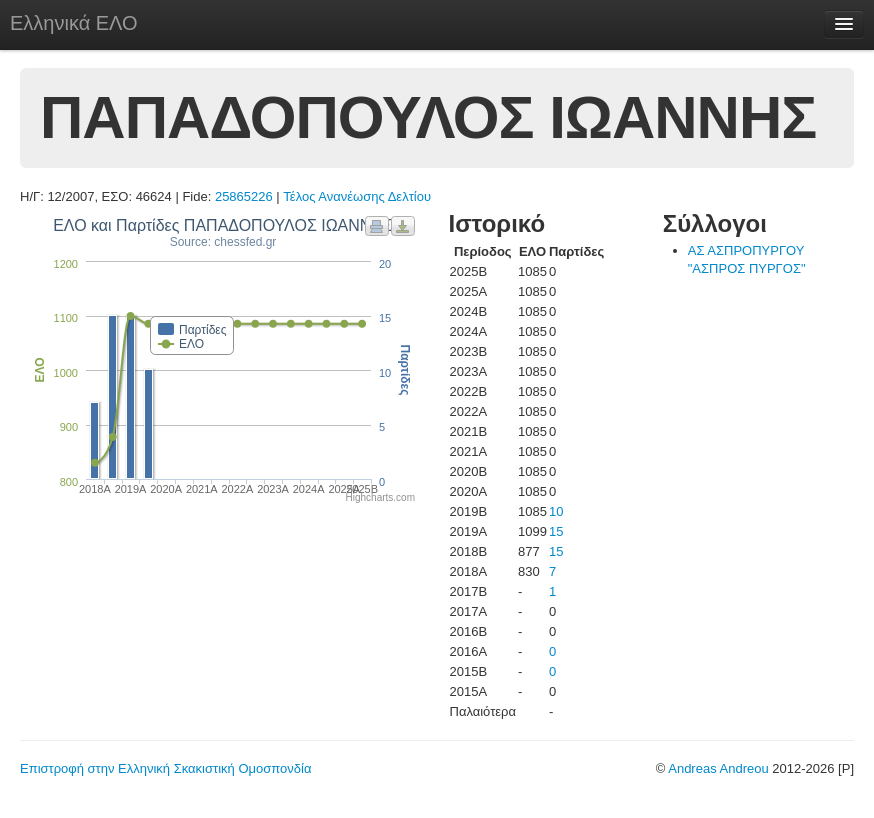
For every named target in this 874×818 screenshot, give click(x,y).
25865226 (244, 196)
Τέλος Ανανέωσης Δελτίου (357, 196)
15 (556, 531)
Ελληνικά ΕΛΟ (74, 23)
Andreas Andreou (718, 768)
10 (556, 511)
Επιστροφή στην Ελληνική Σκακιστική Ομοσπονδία (165, 768)
